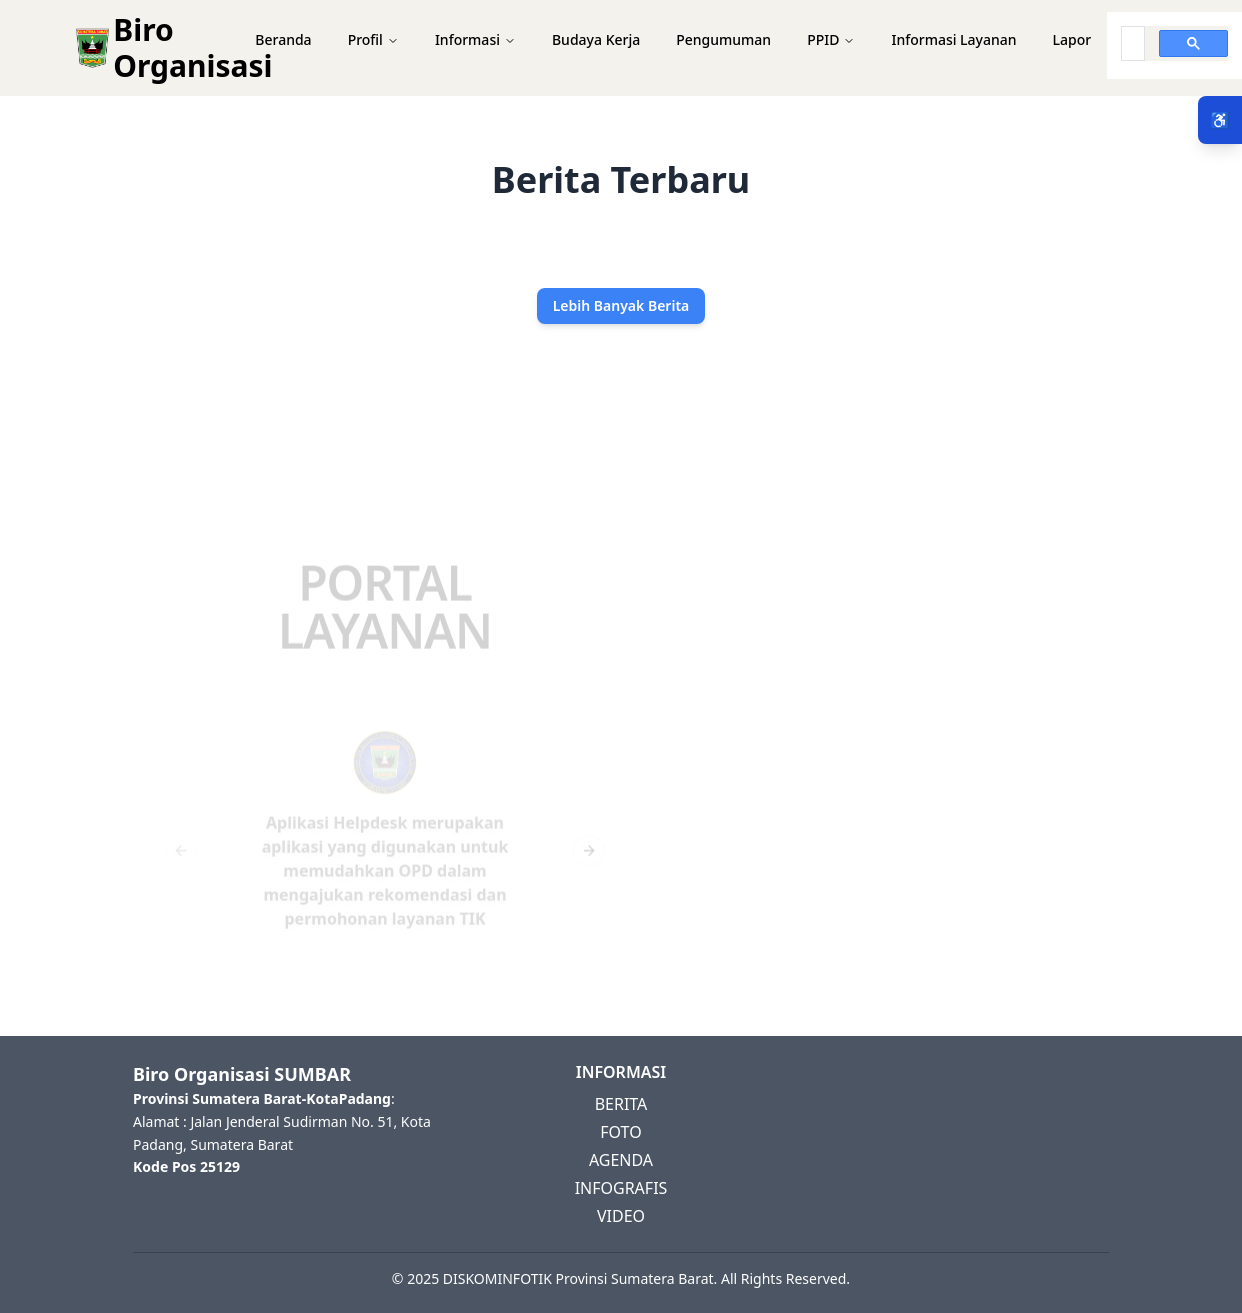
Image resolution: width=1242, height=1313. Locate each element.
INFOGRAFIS (621, 1188)
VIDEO (621, 1216)
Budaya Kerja (596, 39)
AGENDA (621, 1160)
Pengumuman (723, 39)
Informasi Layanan (953, 39)
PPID (831, 39)
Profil (373, 39)
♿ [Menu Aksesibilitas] (1220, 120)
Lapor (1072, 39)
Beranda (283, 39)
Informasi (475, 39)
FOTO (620, 1132)
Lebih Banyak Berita (621, 305)
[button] (621, 48)
